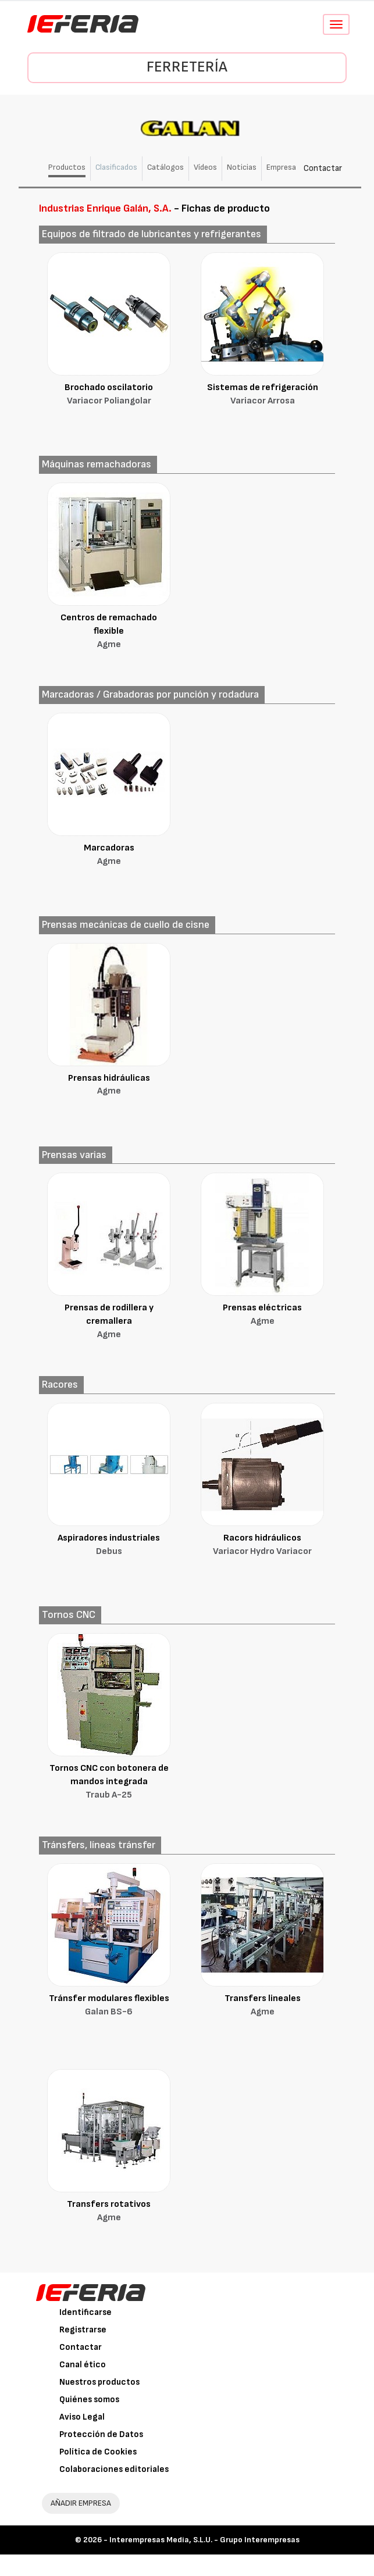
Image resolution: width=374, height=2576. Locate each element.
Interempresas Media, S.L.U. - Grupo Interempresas (204, 2540)
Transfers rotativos (109, 2212)
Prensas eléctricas (262, 1315)
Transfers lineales (262, 2006)
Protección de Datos (101, 2434)
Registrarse (82, 2329)
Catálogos (165, 167)
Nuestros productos (99, 2382)
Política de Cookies (98, 2451)
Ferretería (187, 67)
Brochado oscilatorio (109, 395)
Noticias (242, 167)
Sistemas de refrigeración (262, 395)
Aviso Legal (82, 2417)
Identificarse (85, 2312)
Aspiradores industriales (109, 1545)
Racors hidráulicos (262, 1545)
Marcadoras (109, 855)
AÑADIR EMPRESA (81, 2503)
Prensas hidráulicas (109, 1086)
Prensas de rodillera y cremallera (109, 1322)
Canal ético (82, 2364)
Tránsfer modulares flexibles (109, 2006)
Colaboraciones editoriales (114, 2469)
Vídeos (205, 167)
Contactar (323, 168)
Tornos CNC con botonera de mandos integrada (109, 1782)
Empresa (281, 167)
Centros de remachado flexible (109, 632)
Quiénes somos (89, 2399)
